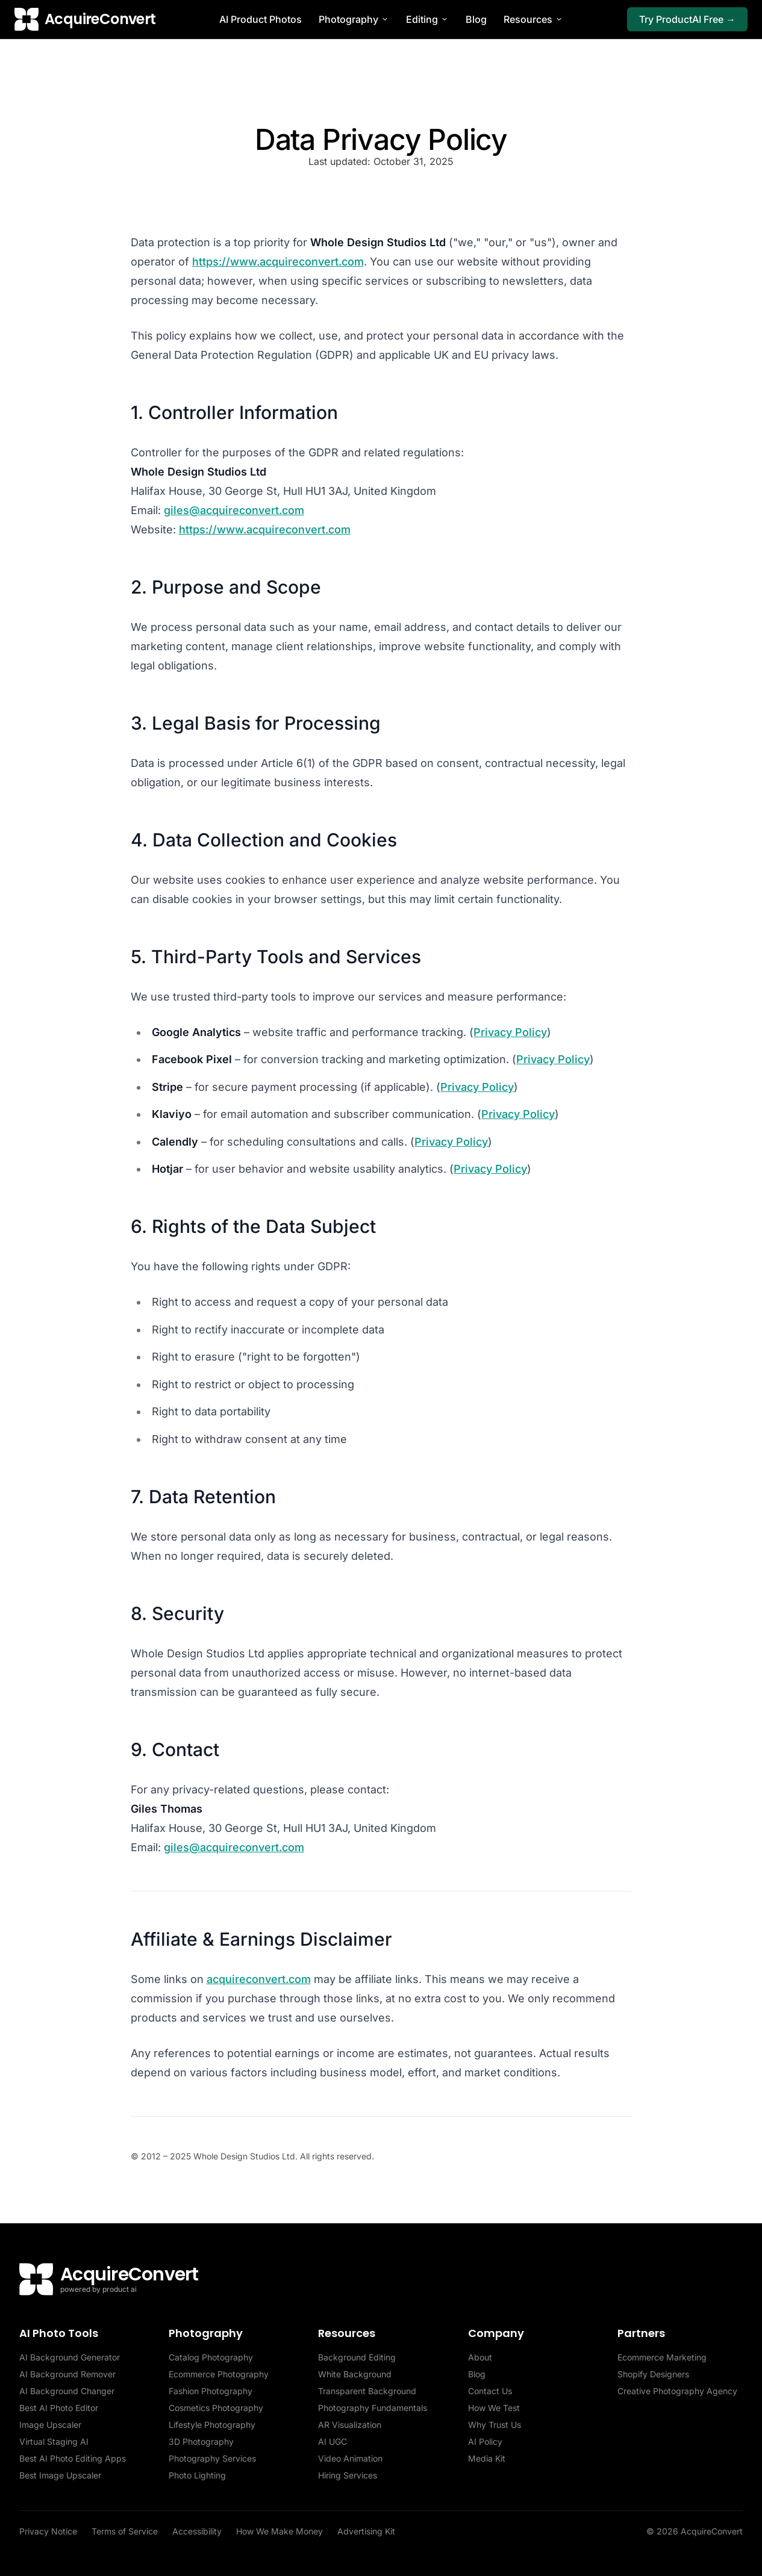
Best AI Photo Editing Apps (72, 2458)
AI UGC (332, 2441)
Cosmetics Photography (216, 2408)
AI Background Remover (67, 2374)
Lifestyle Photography (212, 2424)
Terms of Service (125, 2531)
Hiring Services (347, 2475)
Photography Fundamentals (372, 2408)
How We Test (494, 2408)
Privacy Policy (510, 1032)
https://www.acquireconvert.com (278, 261)
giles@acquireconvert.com (234, 510)
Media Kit (486, 2458)
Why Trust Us (494, 2424)
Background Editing (357, 2357)
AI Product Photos (260, 19)
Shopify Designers (653, 2374)
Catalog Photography (211, 2357)
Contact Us (490, 2391)
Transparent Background (367, 2391)
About (480, 2357)
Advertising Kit (366, 2531)
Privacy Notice (48, 2531)
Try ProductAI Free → (687, 19)
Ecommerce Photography (219, 2374)
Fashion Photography (210, 2391)
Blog (476, 19)
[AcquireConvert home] (85, 19)
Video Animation (350, 2458)
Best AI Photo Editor (58, 2408)
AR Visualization (349, 2424)
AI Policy (485, 2441)
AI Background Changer (66, 2391)
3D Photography (201, 2441)
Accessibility (197, 2531)
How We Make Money (279, 2531)
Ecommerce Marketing (662, 2357)
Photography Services (212, 2458)
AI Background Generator (69, 2357)
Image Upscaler (50, 2424)
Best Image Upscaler (60, 2475)
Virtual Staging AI (54, 2441)
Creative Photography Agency (677, 2391)
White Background (355, 2374)
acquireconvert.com (259, 1979)
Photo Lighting (197, 2475)
